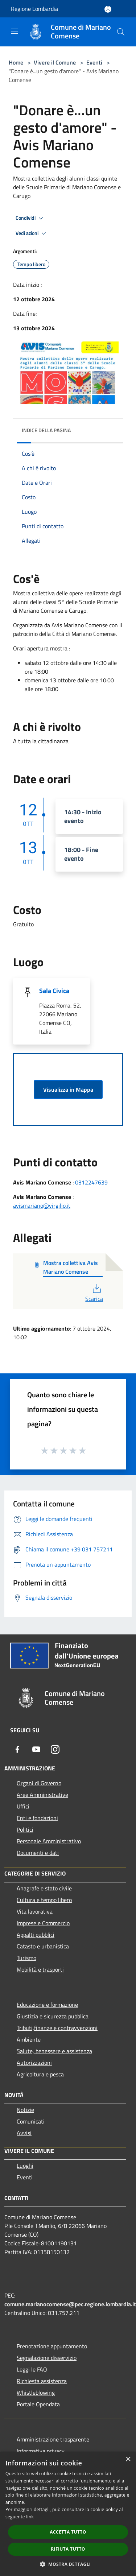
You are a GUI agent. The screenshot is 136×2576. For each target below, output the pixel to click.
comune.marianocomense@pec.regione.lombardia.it (70, 2304)
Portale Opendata (38, 2404)
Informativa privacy (41, 2451)
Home (16, 62)
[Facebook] (17, 1749)
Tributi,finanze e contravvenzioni (57, 2027)
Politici (25, 1829)
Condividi (30, 218)
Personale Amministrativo (49, 1841)
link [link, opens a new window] (30, 2517)
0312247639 (91, 1182)
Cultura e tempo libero (44, 1899)
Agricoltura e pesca (40, 2074)
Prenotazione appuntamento (52, 2346)
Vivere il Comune (55, 62)
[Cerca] (120, 32)
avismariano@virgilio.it (41, 1205)
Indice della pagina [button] (46, 430)
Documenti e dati (38, 1852)
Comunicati (31, 2121)
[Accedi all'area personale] (108, 9)
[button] (68, 2564)
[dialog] (68, 2514)
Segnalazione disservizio (47, 2357)
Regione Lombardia (34, 8)
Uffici (23, 1806)
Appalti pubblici (35, 1934)
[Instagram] (55, 1749)
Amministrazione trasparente (53, 2439)
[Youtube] (36, 1749)
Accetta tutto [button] (68, 2532)
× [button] (128, 2459)
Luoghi (25, 2165)
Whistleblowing (36, 2392)
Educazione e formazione (47, 2004)
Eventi (94, 62)
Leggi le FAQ (32, 2369)
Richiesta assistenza (42, 2381)
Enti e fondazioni (37, 1818)
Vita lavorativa (35, 1911)
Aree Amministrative (42, 1794)
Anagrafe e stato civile (44, 1888)
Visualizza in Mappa (68, 1089)
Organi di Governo (39, 1783)
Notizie (25, 2109)
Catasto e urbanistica (43, 1946)
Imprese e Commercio (43, 1923)
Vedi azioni (32, 233)
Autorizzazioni (34, 2062)
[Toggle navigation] (14, 31)
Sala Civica (54, 991)
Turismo (26, 1957)
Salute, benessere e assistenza (54, 2051)
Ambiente (29, 2039)
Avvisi (24, 2133)
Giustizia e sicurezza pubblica (52, 2016)
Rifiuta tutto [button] (68, 2549)
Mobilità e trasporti (40, 1969)
